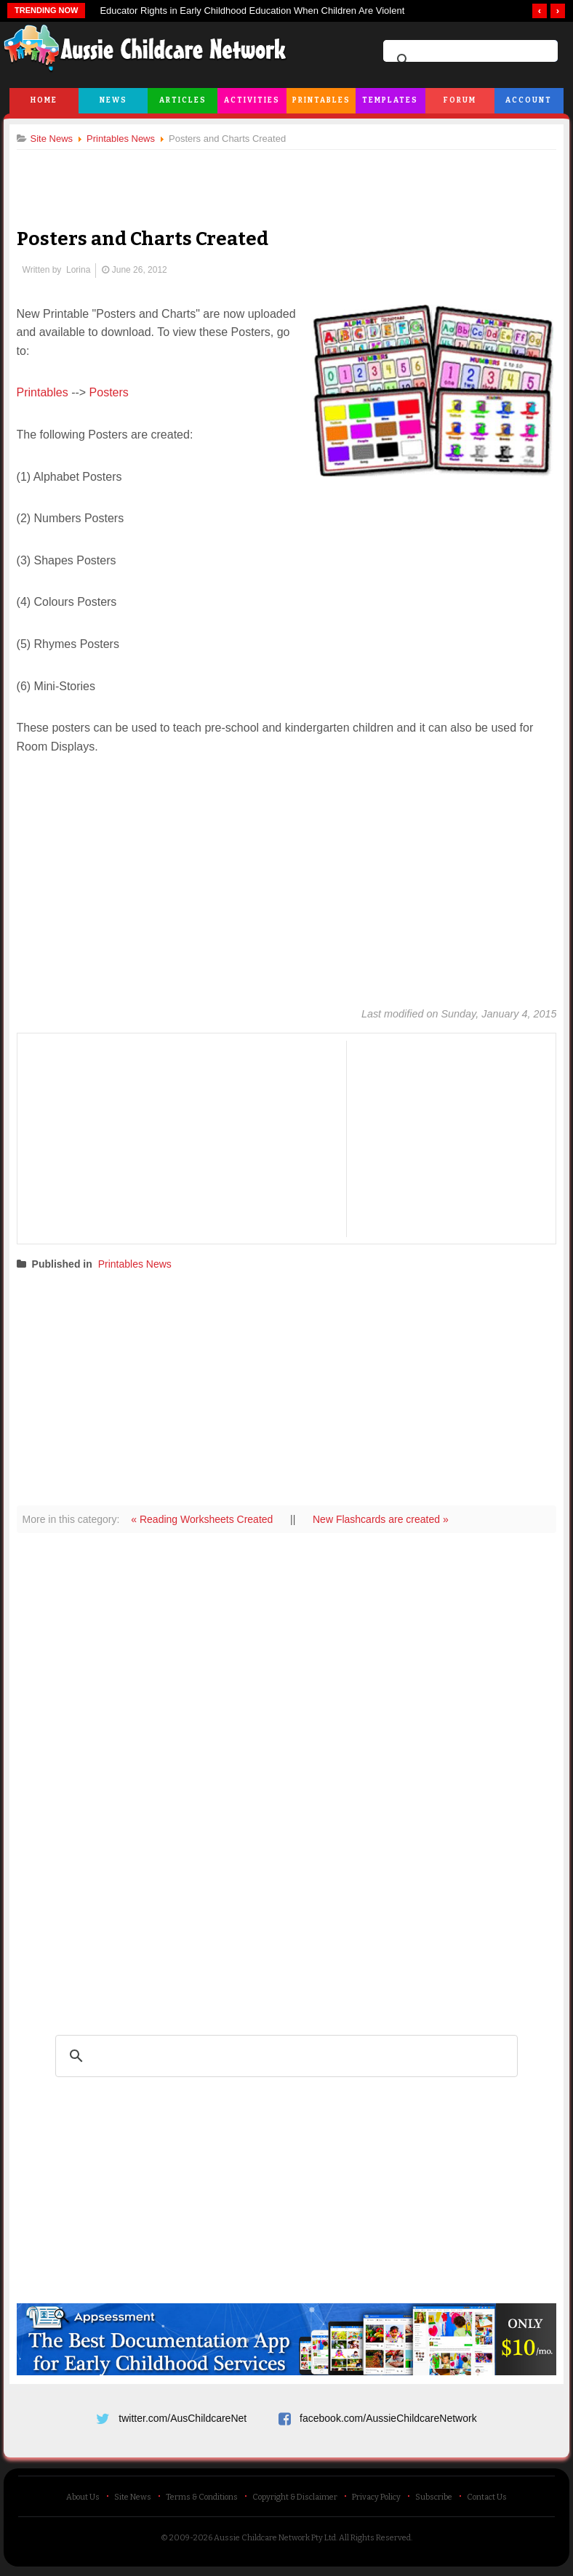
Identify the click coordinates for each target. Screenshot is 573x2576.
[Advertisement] (286, 177)
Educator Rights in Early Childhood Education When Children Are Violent (252, 10)
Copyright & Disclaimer (294, 2500)
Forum (460, 100)
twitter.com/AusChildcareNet (183, 2417)
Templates (390, 100)
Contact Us (487, 2500)
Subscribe (433, 2500)
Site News (132, 2500)
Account (528, 100)
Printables (321, 100)
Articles (183, 100)
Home (44, 100)
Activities (252, 100)
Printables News (140, 1265)
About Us (83, 2500)
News (113, 100)
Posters (114, 393)
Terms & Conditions (202, 2500)
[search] (468, 60)
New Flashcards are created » (386, 1519)
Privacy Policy (376, 2500)
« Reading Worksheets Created (209, 1519)
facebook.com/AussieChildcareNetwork (388, 2417)
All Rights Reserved (375, 2541)
